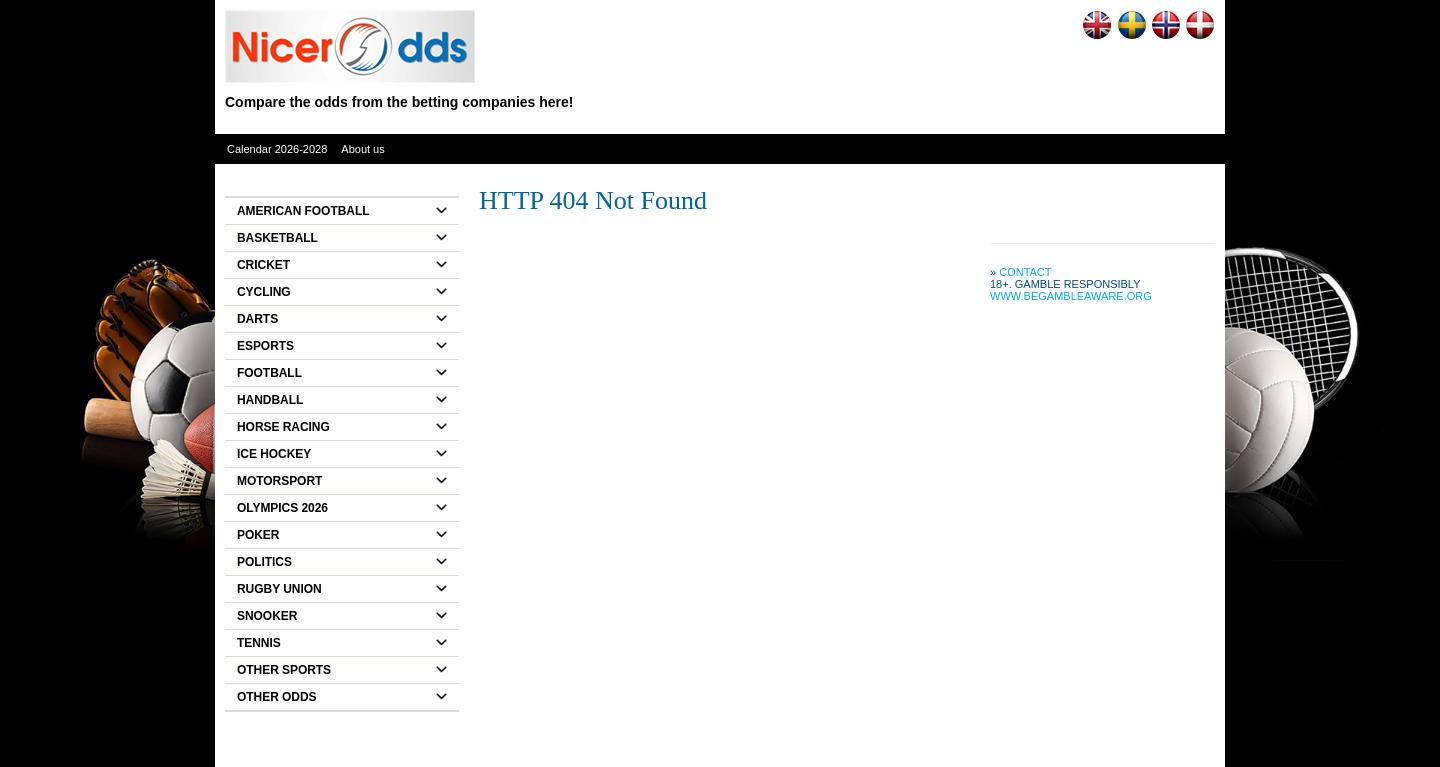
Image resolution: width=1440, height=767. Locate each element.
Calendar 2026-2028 (277, 149)
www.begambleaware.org (1071, 296)
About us (362, 149)
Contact (1025, 272)
